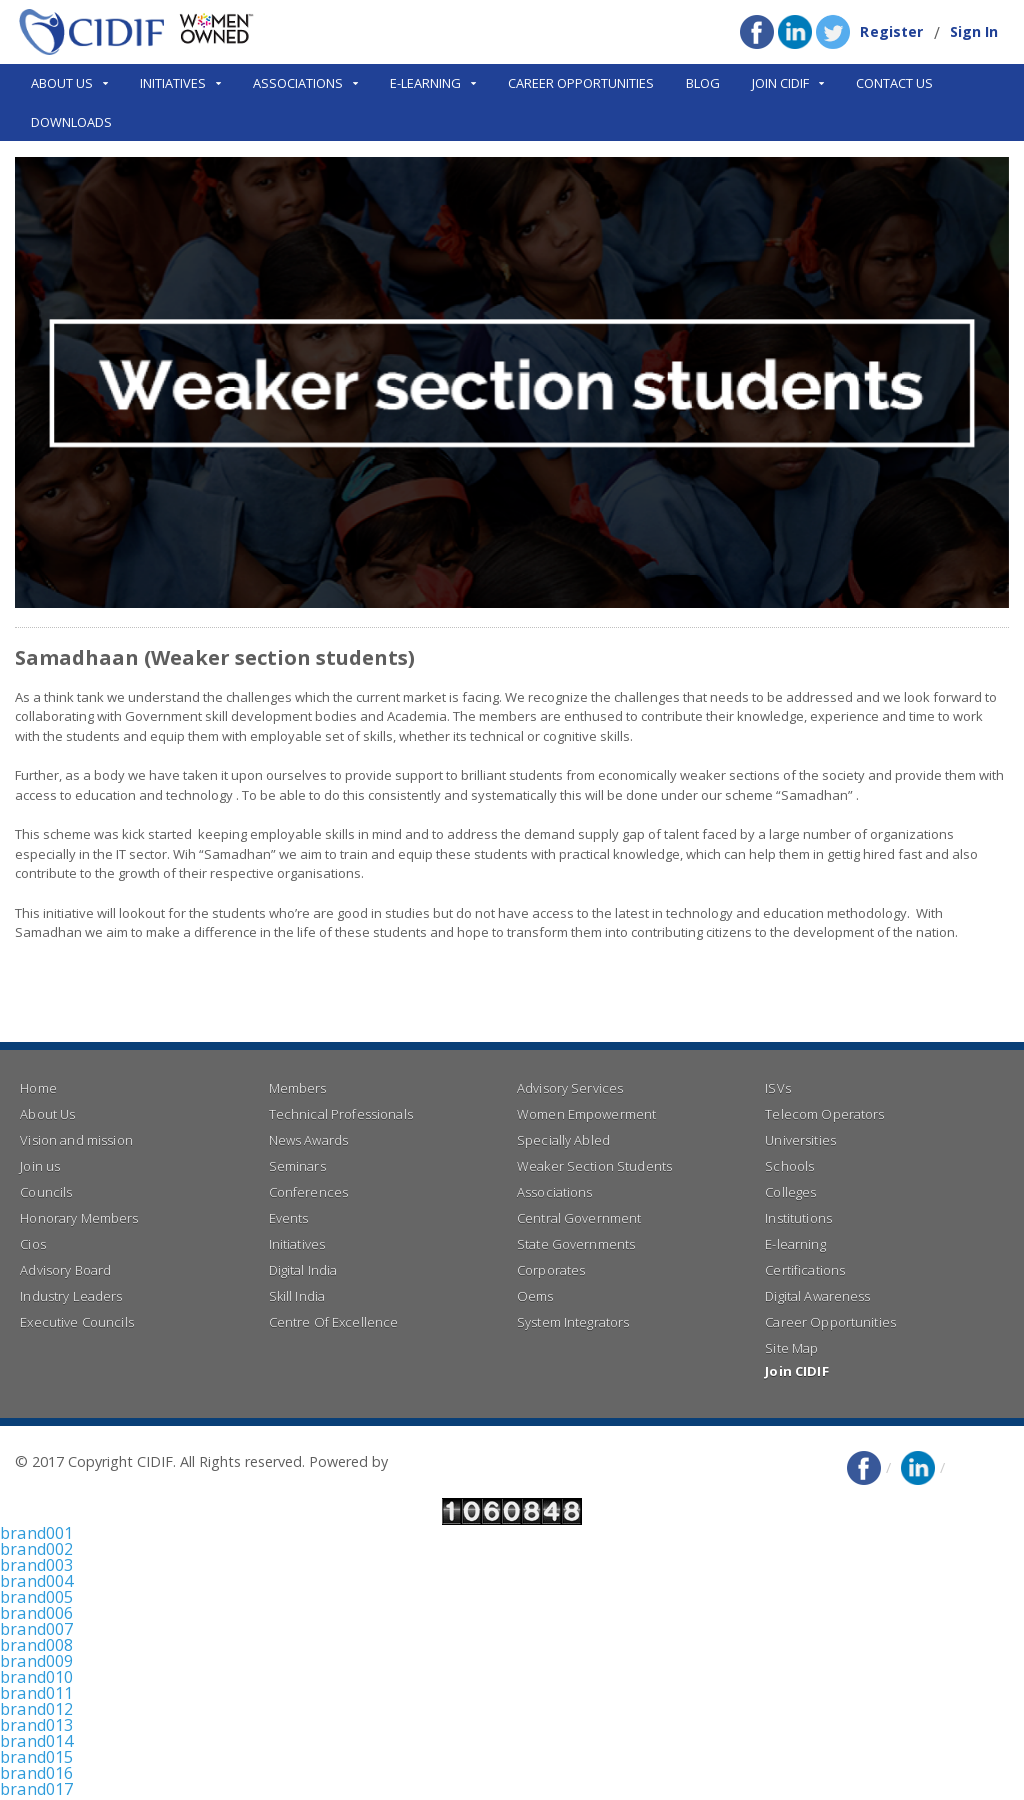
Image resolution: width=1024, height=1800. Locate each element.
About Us (47, 1114)
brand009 (36, 1661)
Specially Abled (562, 1140)
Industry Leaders (70, 1296)
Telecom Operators (823, 1114)
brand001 (36, 1533)
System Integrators (572, 1322)
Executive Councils (75, 1322)
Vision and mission (75, 1140)
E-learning (794, 1244)
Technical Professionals (339, 1114)
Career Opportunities (581, 83)
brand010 (36, 1677)
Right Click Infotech (455, 1461)
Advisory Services (569, 1088)
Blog (703, 83)
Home (38, 1088)
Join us (39, 1166)
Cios (32, 1244)
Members (297, 1088)
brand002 (36, 1549)
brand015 (36, 1757)
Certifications (804, 1270)
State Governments (575, 1244)
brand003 (36, 1565)
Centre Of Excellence (332, 1322)
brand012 (36, 1709)
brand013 (36, 1725)
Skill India (296, 1296)
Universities (799, 1140)
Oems (535, 1296)
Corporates (550, 1270)
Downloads (71, 122)
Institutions (797, 1218)
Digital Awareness (816, 1296)
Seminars (297, 1166)
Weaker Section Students (593, 1166)
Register (894, 31)
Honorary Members (78, 1218)
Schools (789, 1166)
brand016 (36, 1773)
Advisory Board (64, 1270)
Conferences (308, 1192)
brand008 (36, 1645)
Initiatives (296, 1244)
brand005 (36, 1597)
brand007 (36, 1629)
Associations (554, 1192)
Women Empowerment (585, 1114)
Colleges (790, 1192)
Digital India (302, 1270)
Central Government (578, 1218)
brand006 (36, 1613)
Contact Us (894, 83)
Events (288, 1218)
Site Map (791, 1348)
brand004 (36, 1581)
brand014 (36, 1741)
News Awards (308, 1140)
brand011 (36, 1693)
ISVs (777, 1088)
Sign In (975, 31)
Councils (45, 1192)
